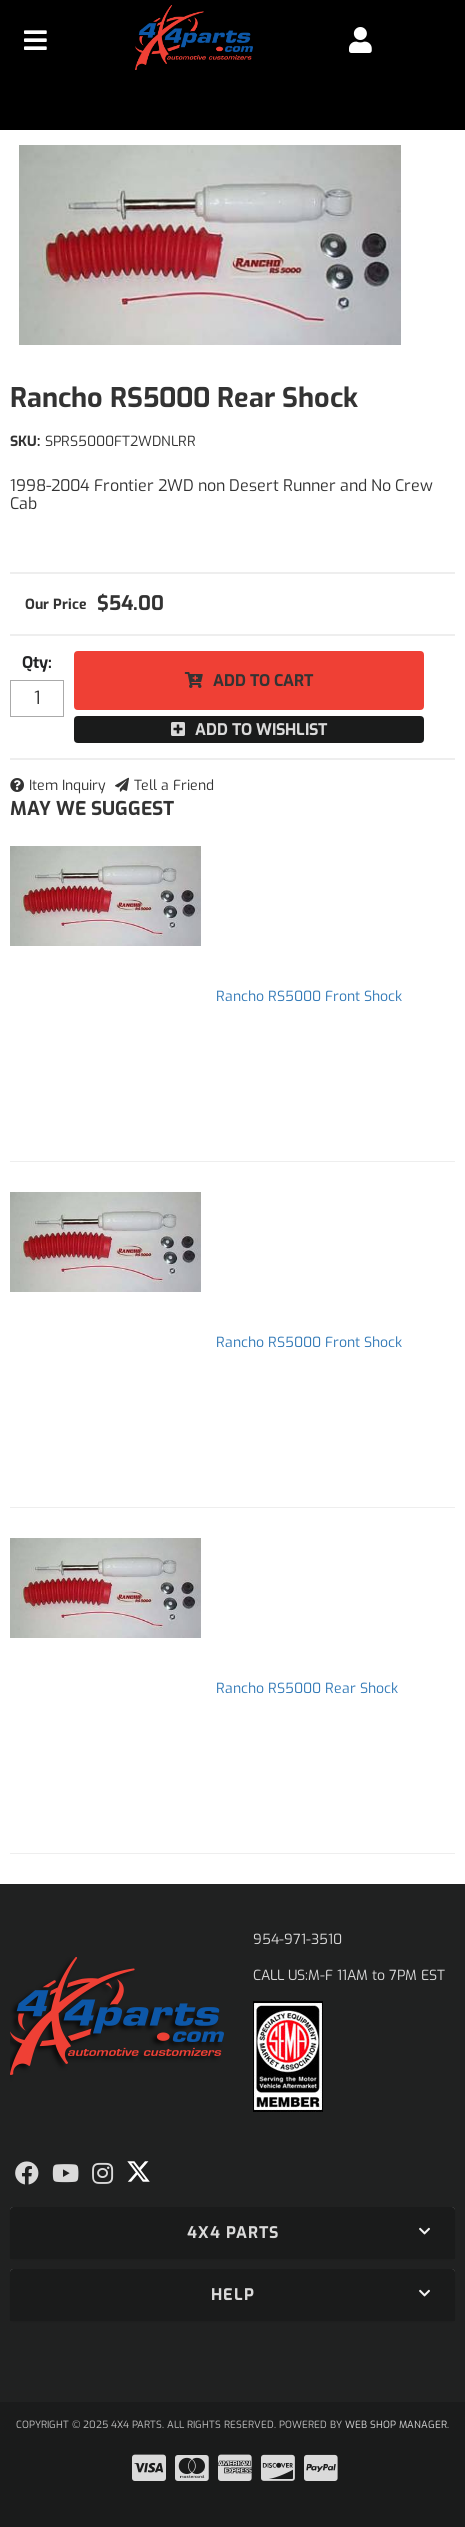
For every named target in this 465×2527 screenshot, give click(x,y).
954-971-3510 (297, 1939)
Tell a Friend (174, 785)
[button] (232, 2233)
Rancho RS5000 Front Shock (309, 996)
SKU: (25, 441)
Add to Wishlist (261, 729)
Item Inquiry (67, 785)
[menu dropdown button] (36, 40)
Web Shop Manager (396, 2424)
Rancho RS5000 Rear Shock (307, 1688)
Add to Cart (263, 680)
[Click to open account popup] (361, 40)
